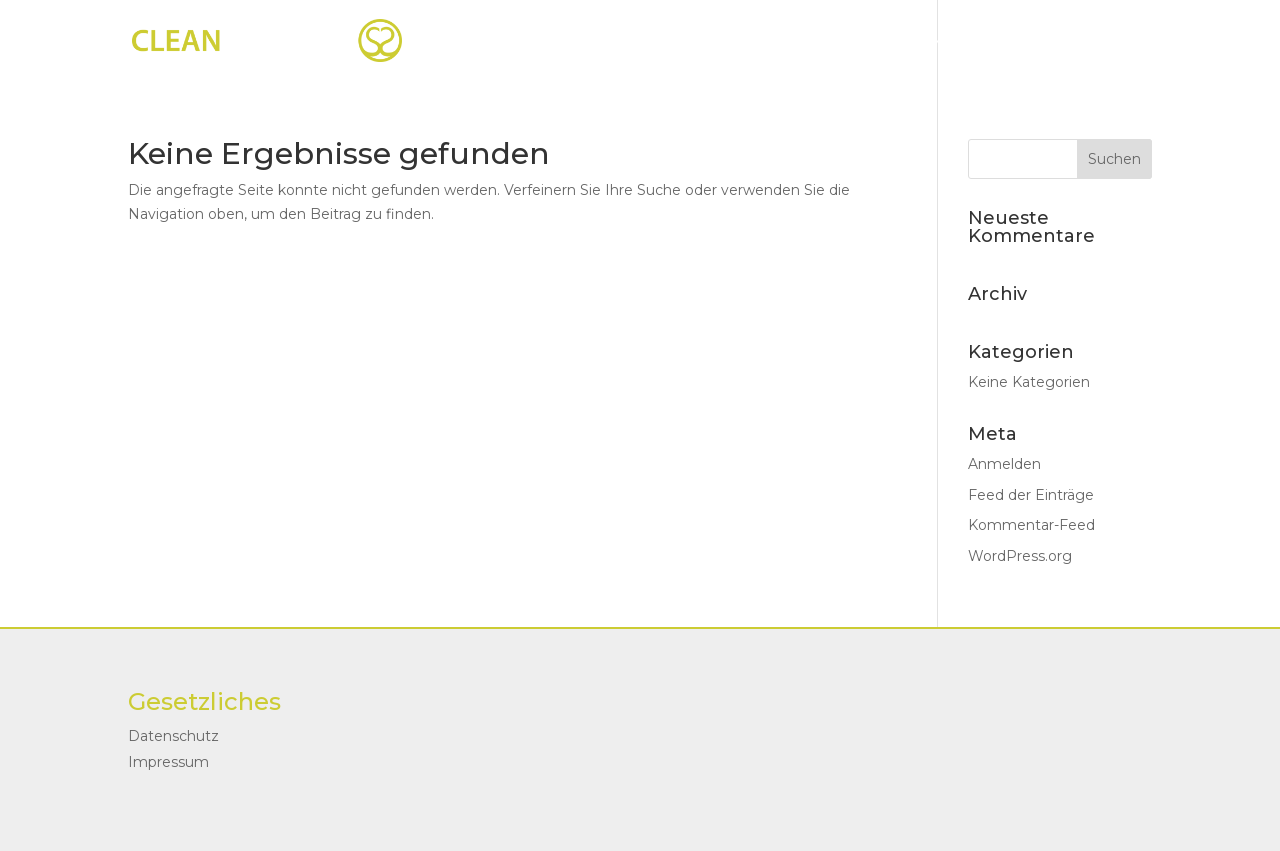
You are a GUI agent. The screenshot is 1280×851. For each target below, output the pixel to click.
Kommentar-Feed (1031, 525)
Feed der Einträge (1031, 495)
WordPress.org (1020, 556)
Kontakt (1046, 41)
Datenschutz (173, 736)
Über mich (927, 41)
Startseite (647, 41)
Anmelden (1004, 464)
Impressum (168, 762)
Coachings (777, 41)
